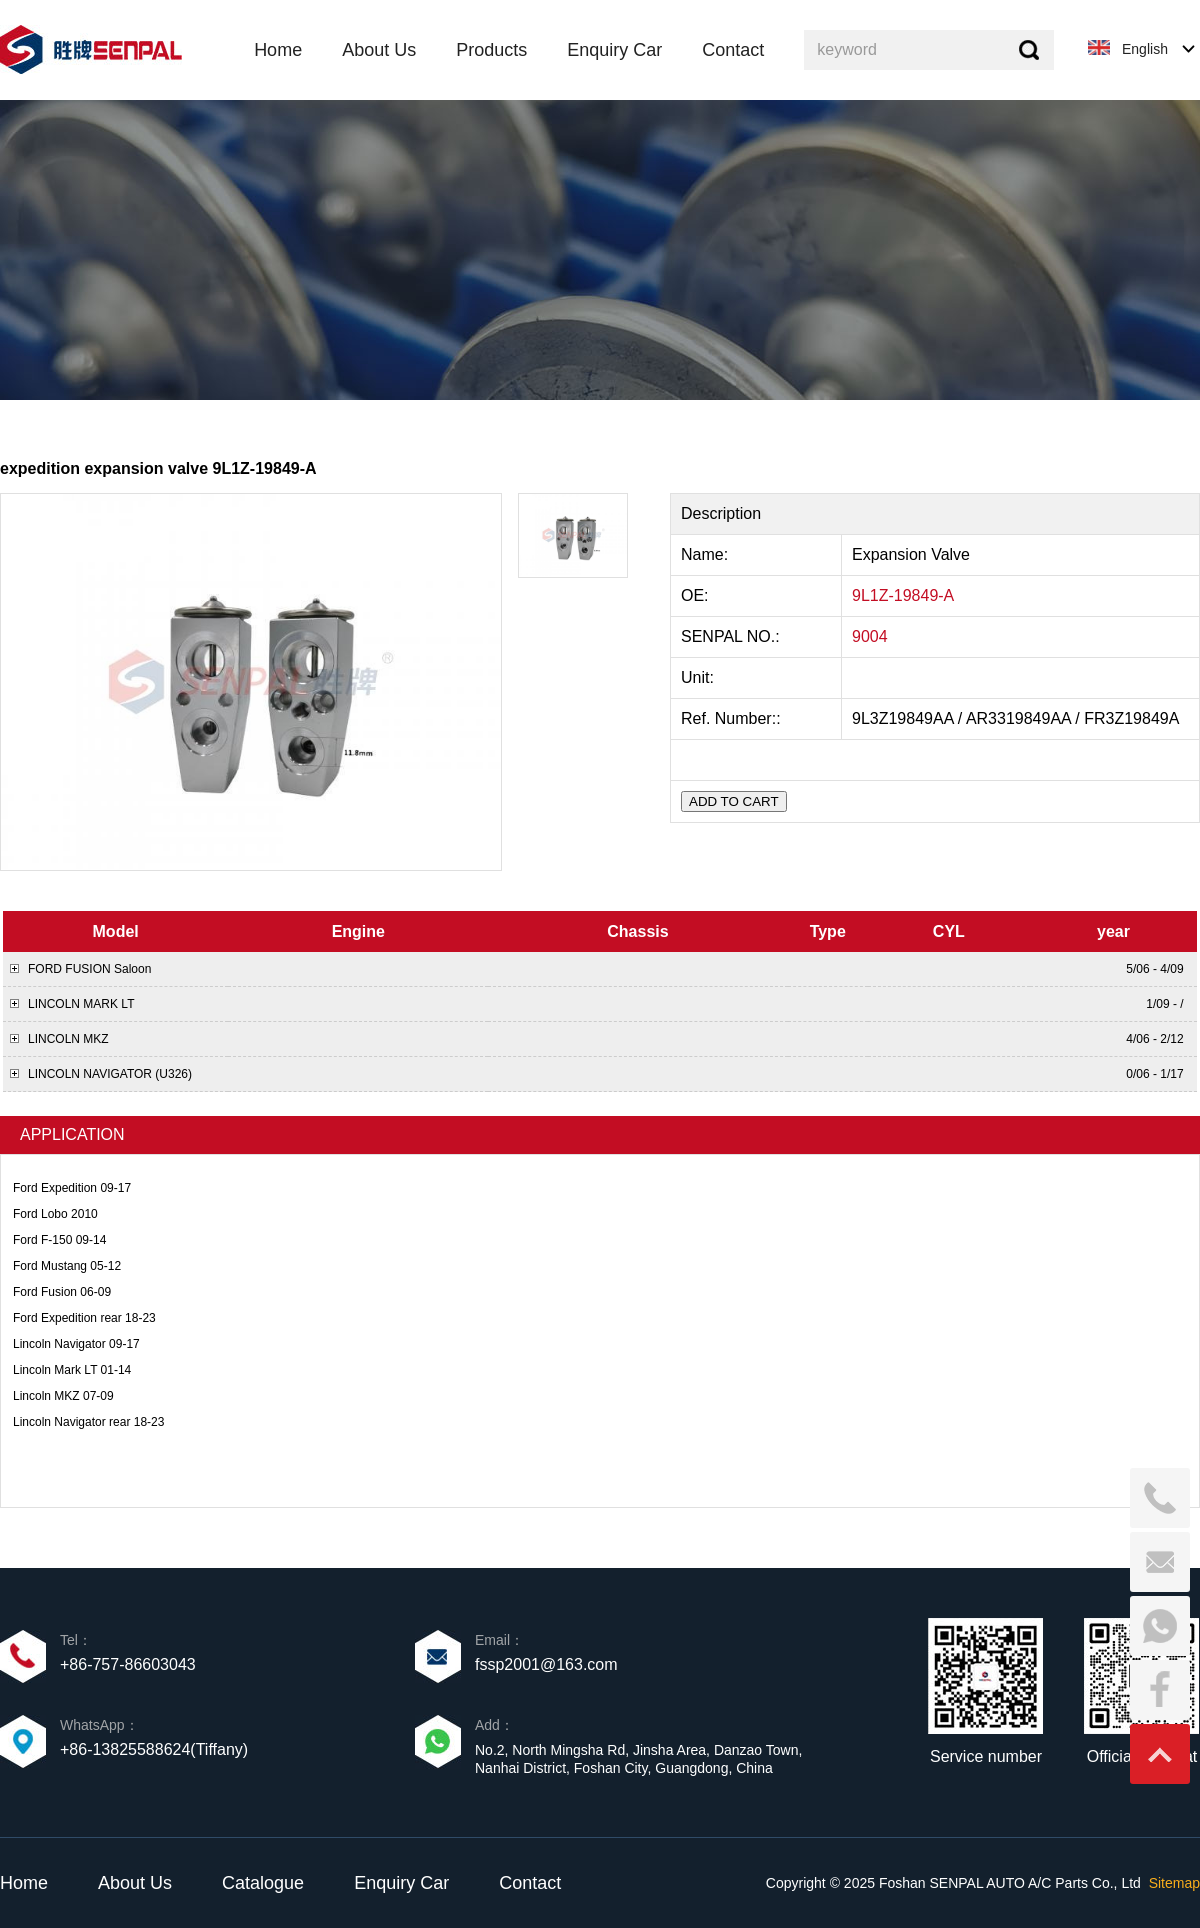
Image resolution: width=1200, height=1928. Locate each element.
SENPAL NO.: (730, 636)
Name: (707, 554)
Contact (530, 1883)
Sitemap (1174, 1883)
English (1145, 49)
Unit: (699, 677)
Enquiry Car (401, 1883)
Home (24, 1883)
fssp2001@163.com (546, 1664)
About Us (135, 1883)
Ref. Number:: (733, 718)
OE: (697, 595)
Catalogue (263, 1883)
